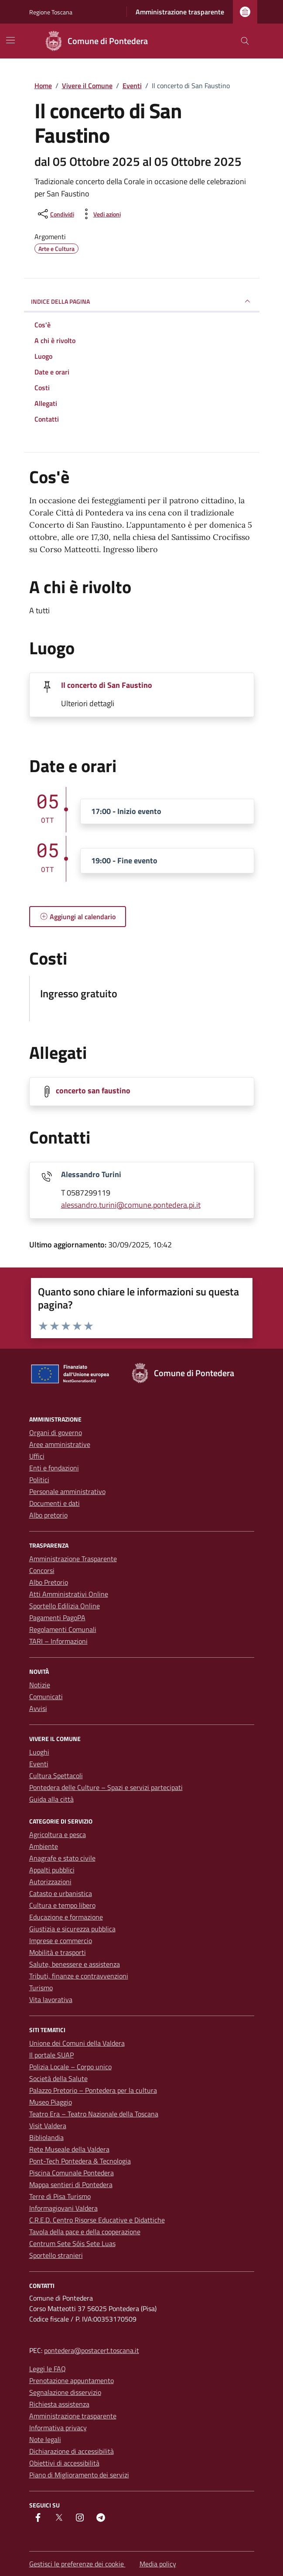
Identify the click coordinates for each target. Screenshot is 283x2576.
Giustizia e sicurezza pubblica (72, 1928)
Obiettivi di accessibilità (64, 2463)
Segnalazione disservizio (65, 2392)
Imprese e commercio (60, 1940)
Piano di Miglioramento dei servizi (79, 2475)
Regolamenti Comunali (62, 1629)
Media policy (158, 2564)
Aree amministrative (59, 1444)
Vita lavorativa (50, 1999)
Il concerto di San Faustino (106, 685)
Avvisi (38, 1708)
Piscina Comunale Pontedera (71, 2172)
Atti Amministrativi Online (68, 1594)
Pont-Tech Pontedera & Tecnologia (80, 2161)
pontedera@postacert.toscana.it (91, 2350)
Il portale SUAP (51, 2055)
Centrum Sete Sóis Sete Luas (72, 2243)
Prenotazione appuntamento (71, 2380)
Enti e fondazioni (54, 1468)
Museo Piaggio (50, 2102)
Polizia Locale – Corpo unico (70, 2066)
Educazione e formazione (66, 1917)
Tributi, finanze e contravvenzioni (78, 1976)
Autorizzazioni (50, 1881)
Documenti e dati (54, 1503)
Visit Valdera (47, 2125)
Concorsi (42, 1570)
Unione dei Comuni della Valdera (77, 2043)
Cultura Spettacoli (56, 1775)
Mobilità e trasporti (57, 1952)
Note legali (45, 2439)
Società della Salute (58, 2078)
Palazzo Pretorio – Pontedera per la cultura (93, 2090)
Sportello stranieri (56, 2255)
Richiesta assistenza (59, 2404)
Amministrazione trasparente (180, 12)
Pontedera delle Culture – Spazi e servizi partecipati (106, 1787)
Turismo (41, 1987)
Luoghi (39, 1752)
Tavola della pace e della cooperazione (84, 2231)
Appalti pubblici (52, 1870)
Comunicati (46, 1696)
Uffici (36, 1456)
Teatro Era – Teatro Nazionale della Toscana (93, 2114)
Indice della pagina (141, 301)
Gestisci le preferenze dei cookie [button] (77, 2564)
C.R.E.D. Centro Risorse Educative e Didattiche (97, 2220)
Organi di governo (55, 1432)
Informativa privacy (58, 2427)
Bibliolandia (46, 2137)
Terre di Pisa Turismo (60, 2196)
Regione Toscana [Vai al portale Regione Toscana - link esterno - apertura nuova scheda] (50, 12)
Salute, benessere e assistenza (74, 1964)
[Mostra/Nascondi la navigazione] (10, 40)
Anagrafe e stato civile (62, 1858)
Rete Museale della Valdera (69, 2149)
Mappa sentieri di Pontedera (71, 2184)
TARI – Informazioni (58, 1641)
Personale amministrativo (67, 1491)
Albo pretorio (48, 1515)
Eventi (38, 1764)
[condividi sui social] (55, 214)
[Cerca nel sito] (244, 41)
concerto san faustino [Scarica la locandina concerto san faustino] (93, 1090)
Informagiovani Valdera (63, 2208)
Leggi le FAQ (47, 2368)
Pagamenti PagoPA (57, 1617)
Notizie (39, 1685)
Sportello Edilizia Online (64, 1606)
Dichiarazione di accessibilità (71, 2451)
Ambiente (43, 1846)
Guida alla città (51, 1799)
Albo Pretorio (48, 1582)
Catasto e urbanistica (60, 1893)
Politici (39, 1479)
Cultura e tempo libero (62, 1905)
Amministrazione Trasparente (73, 1558)
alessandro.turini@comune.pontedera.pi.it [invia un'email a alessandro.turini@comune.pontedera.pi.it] (131, 1205)
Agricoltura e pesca (57, 1834)
